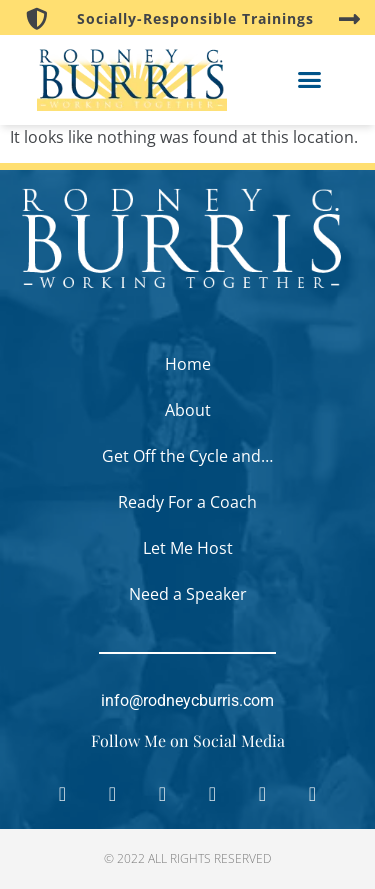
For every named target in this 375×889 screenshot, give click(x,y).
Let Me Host (188, 548)
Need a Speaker (188, 594)
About (188, 410)
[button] (310, 80)
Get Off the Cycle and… (187, 456)
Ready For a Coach (187, 502)
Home (188, 364)
